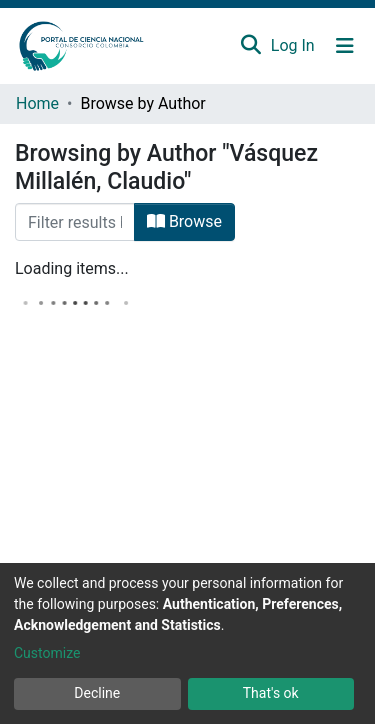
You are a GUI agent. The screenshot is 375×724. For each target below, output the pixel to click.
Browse (184, 221)
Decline (97, 693)
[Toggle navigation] (345, 46)
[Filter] (75, 222)
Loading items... (72, 268)
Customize (47, 653)
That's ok (271, 693)
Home (37, 103)
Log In (294, 45)
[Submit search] (250, 46)
